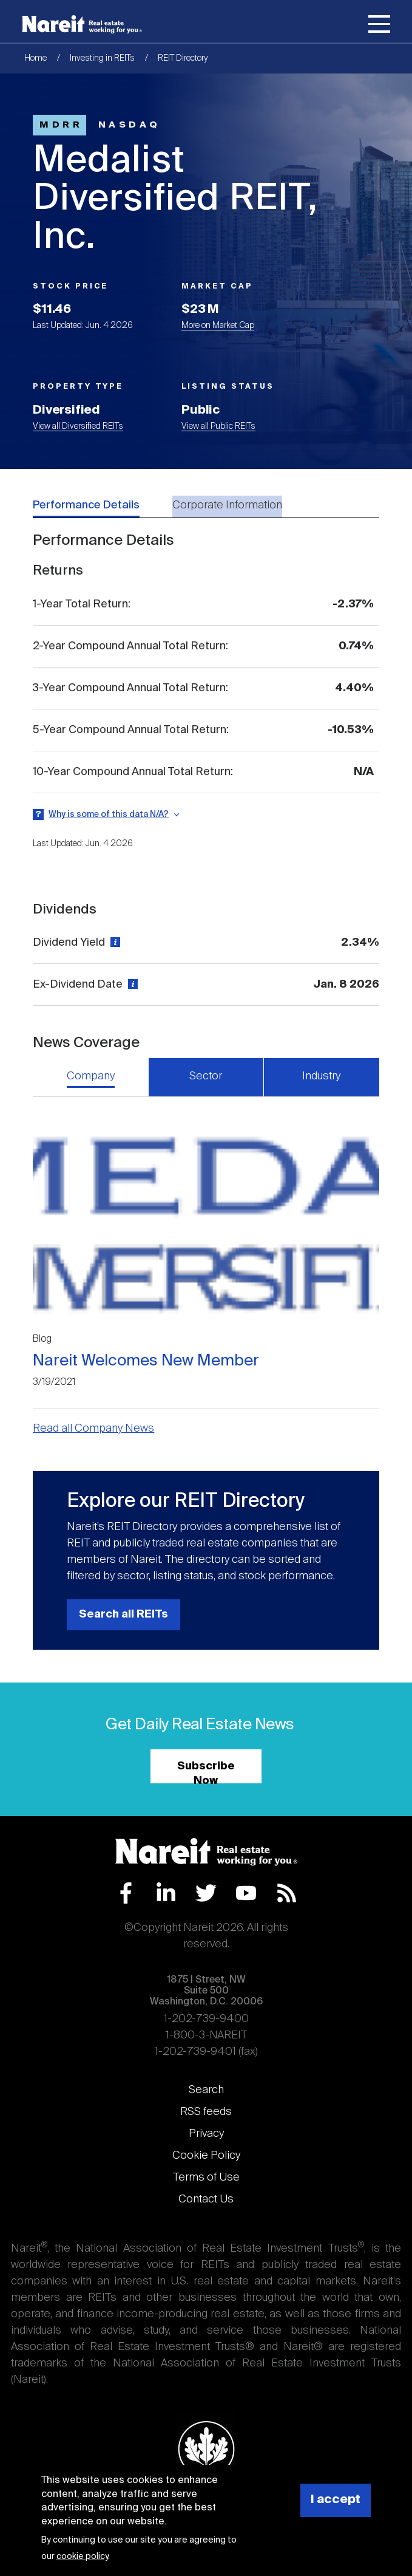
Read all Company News (93, 1428)
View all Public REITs (218, 426)
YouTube (246, 1893)
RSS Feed (286, 1893)
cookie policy (82, 2556)
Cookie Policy (206, 2155)
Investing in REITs (102, 58)
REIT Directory (183, 58)
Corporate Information (227, 505)
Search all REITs (123, 1614)
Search (206, 2090)
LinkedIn (166, 1893)
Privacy (206, 2133)
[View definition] (113, 942)
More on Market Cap (217, 325)
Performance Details (86, 505)
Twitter (206, 1893)
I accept (335, 2499)
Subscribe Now (206, 1772)
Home (35, 58)
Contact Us (206, 2199)
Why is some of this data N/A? (109, 814)
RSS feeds (206, 2111)
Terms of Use (206, 2177)
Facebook (126, 1893)
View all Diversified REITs (78, 426)
